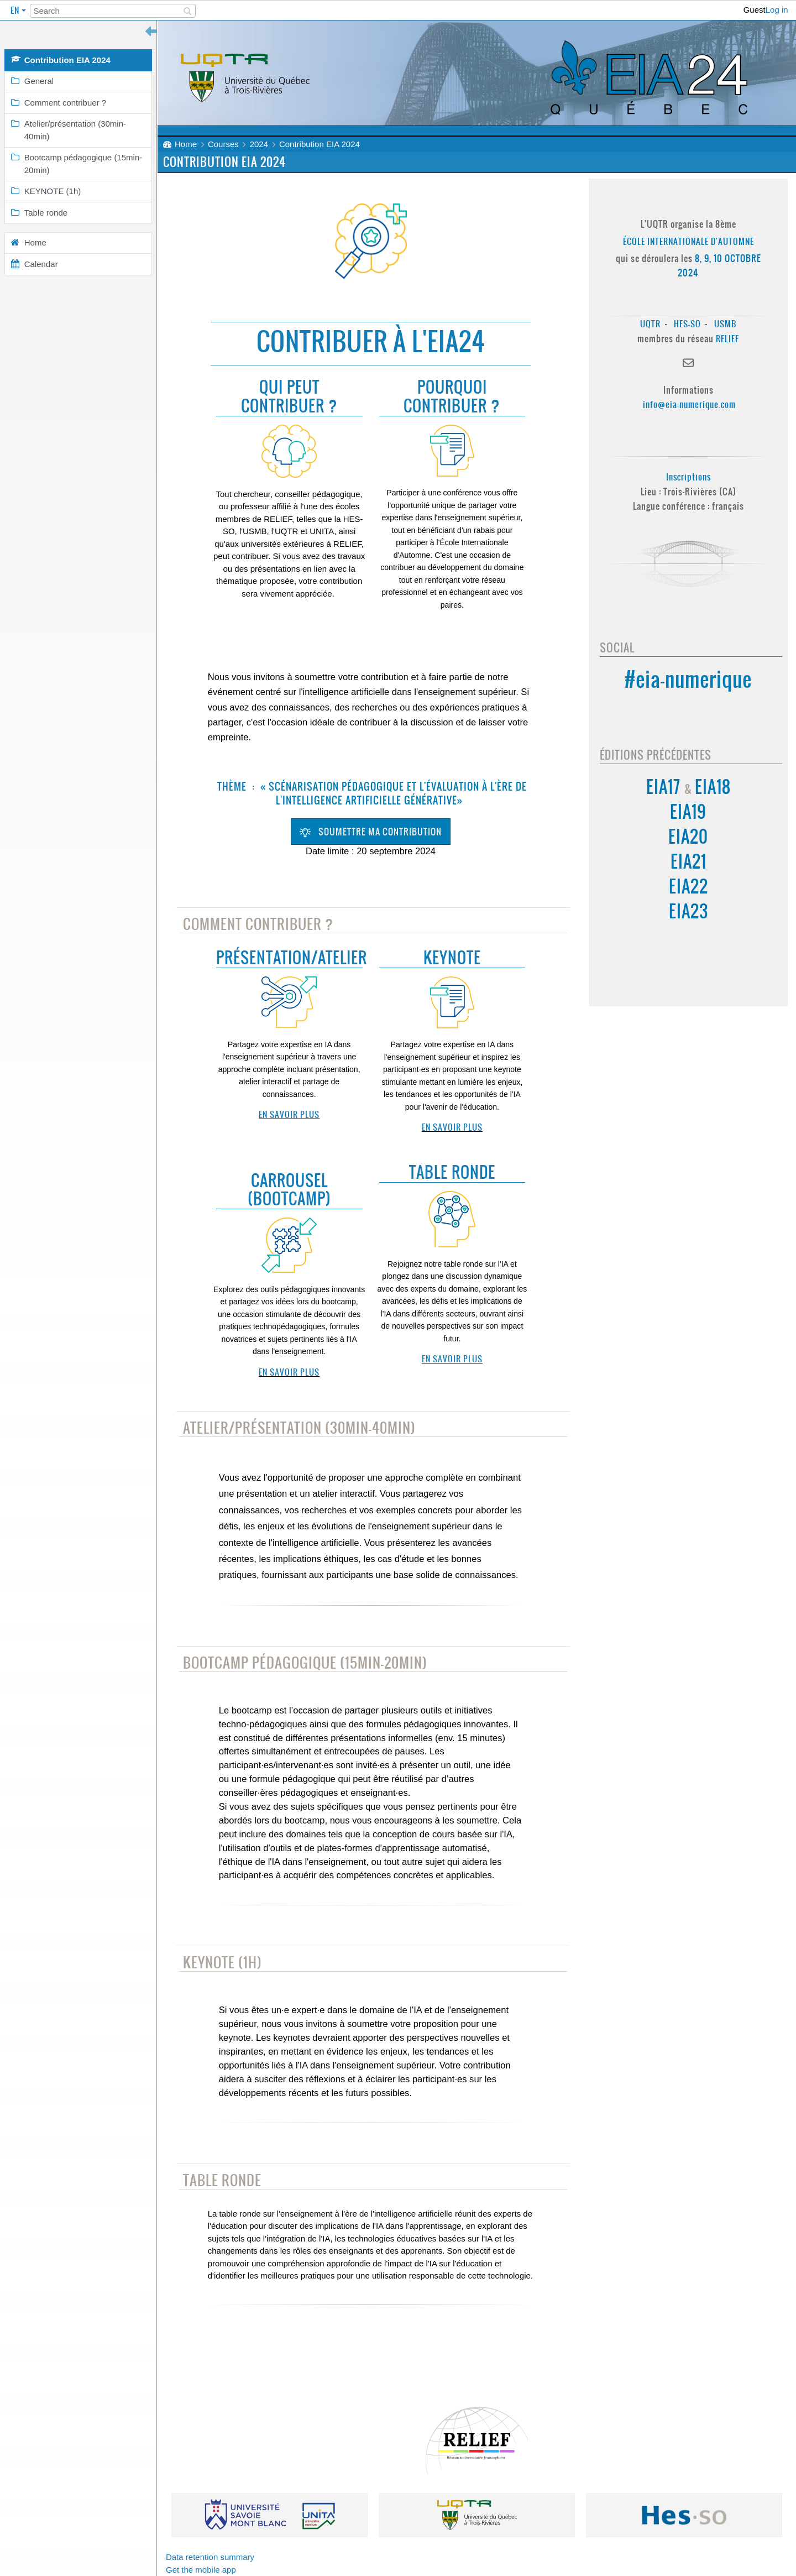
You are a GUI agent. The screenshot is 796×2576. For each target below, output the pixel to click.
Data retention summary (210, 2557)
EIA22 (688, 886)
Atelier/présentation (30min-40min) (299, 1428)
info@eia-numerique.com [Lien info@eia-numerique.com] (689, 404)
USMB (725, 323)
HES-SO (687, 323)
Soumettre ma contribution (371, 831)
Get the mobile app (201, 2569)
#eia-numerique (688, 679)
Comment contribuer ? (258, 924)
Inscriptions (688, 477)
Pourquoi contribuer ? (452, 396)
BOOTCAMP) (292, 1199)
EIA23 (688, 911)
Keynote (452, 958)
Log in (777, 9)
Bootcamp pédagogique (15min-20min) (305, 1663)
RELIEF (727, 338)
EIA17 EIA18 (688, 787)
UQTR (650, 323)
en (16, 10)
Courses (223, 144)
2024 (259, 144)
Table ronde (452, 1172)
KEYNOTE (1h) (222, 1962)
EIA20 (688, 836)
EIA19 (688, 812)
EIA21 (688, 861)
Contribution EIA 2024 (319, 144)
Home (186, 144)
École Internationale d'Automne (688, 241)
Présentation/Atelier (291, 958)
